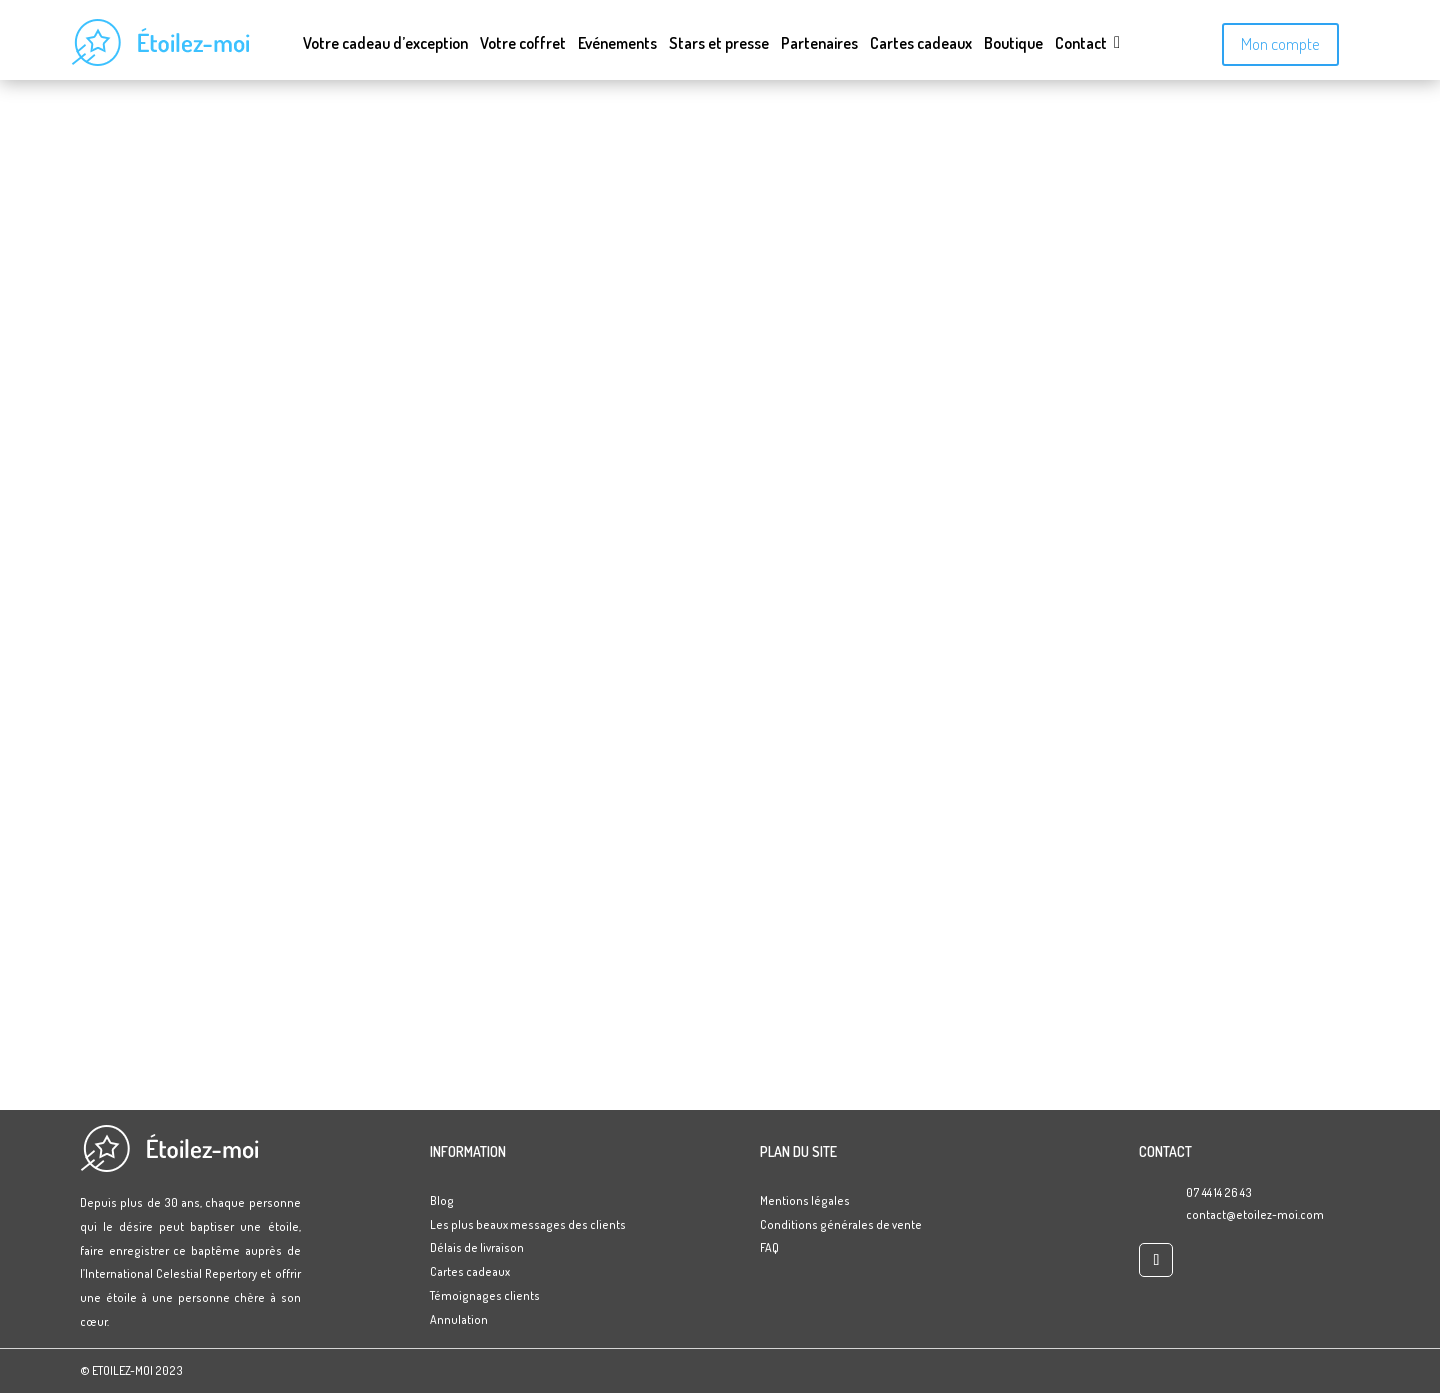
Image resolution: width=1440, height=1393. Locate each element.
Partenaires (819, 44)
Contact (1081, 44)
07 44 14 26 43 (1219, 1192)
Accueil (720, 189)
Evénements (617, 44)
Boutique (1013, 44)
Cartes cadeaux (921, 44)
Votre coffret (523, 44)
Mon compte (1280, 43)
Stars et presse (719, 44)
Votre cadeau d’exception (385, 44)
